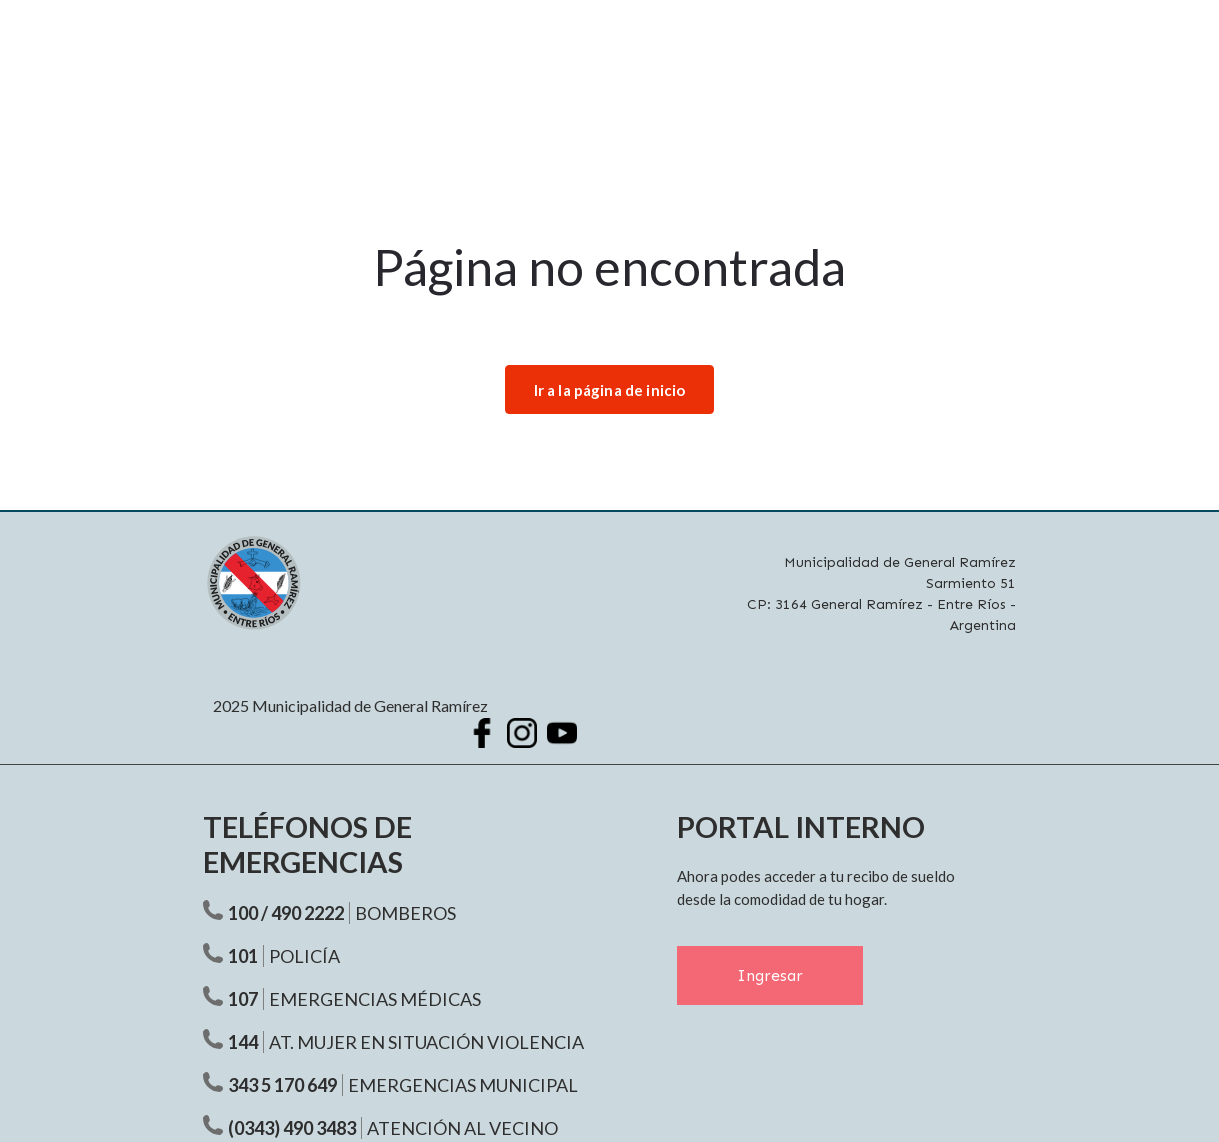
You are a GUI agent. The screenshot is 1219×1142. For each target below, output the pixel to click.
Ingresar (770, 976)
